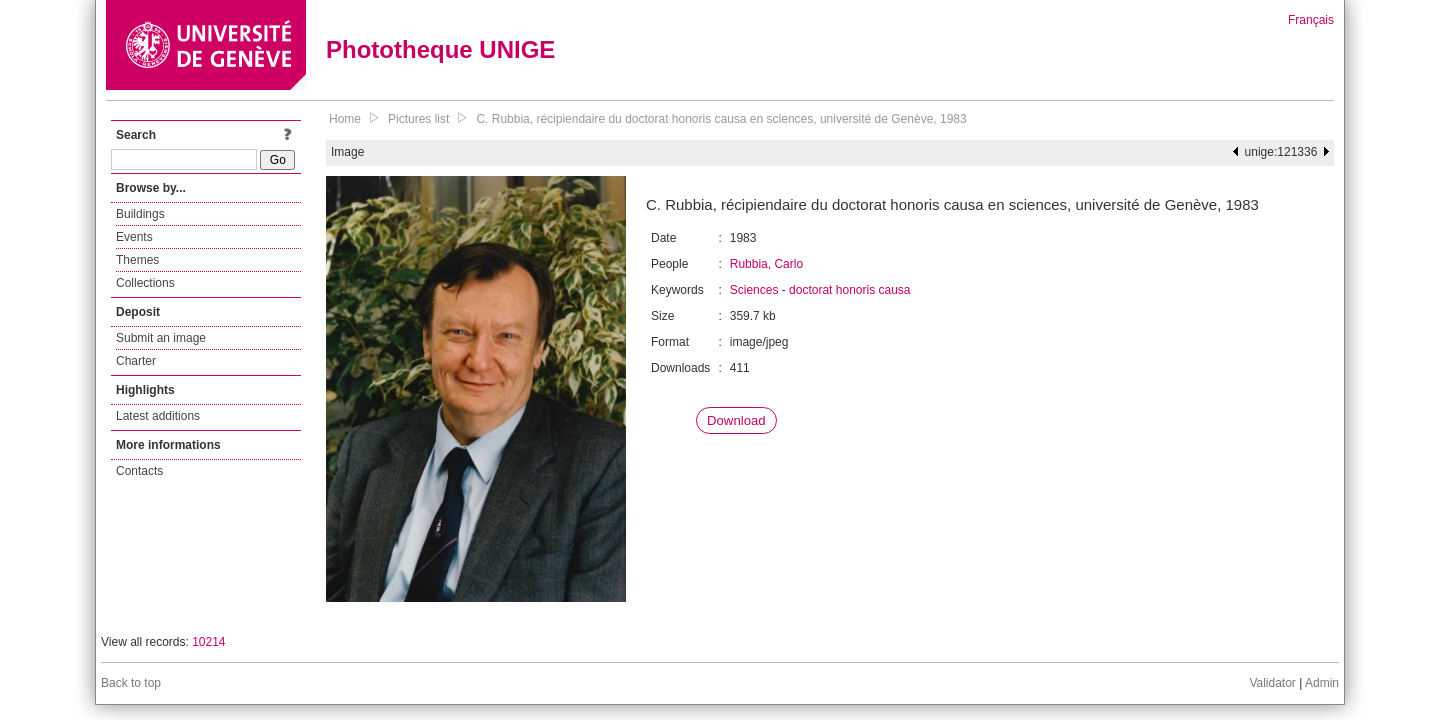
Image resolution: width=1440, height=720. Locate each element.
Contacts (139, 471)
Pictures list (418, 119)
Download (736, 420)
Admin (1322, 683)
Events (134, 237)
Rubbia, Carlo (766, 264)
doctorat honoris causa (849, 290)
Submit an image (161, 338)
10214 (208, 642)
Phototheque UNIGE (440, 49)
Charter (136, 361)
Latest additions (158, 416)
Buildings (140, 214)
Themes (137, 260)
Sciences (754, 290)
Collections (145, 283)
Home (345, 119)
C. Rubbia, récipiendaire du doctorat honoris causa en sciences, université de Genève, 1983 (721, 119)
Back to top (131, 683)
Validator (1272, 683)
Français (1311, 20)
